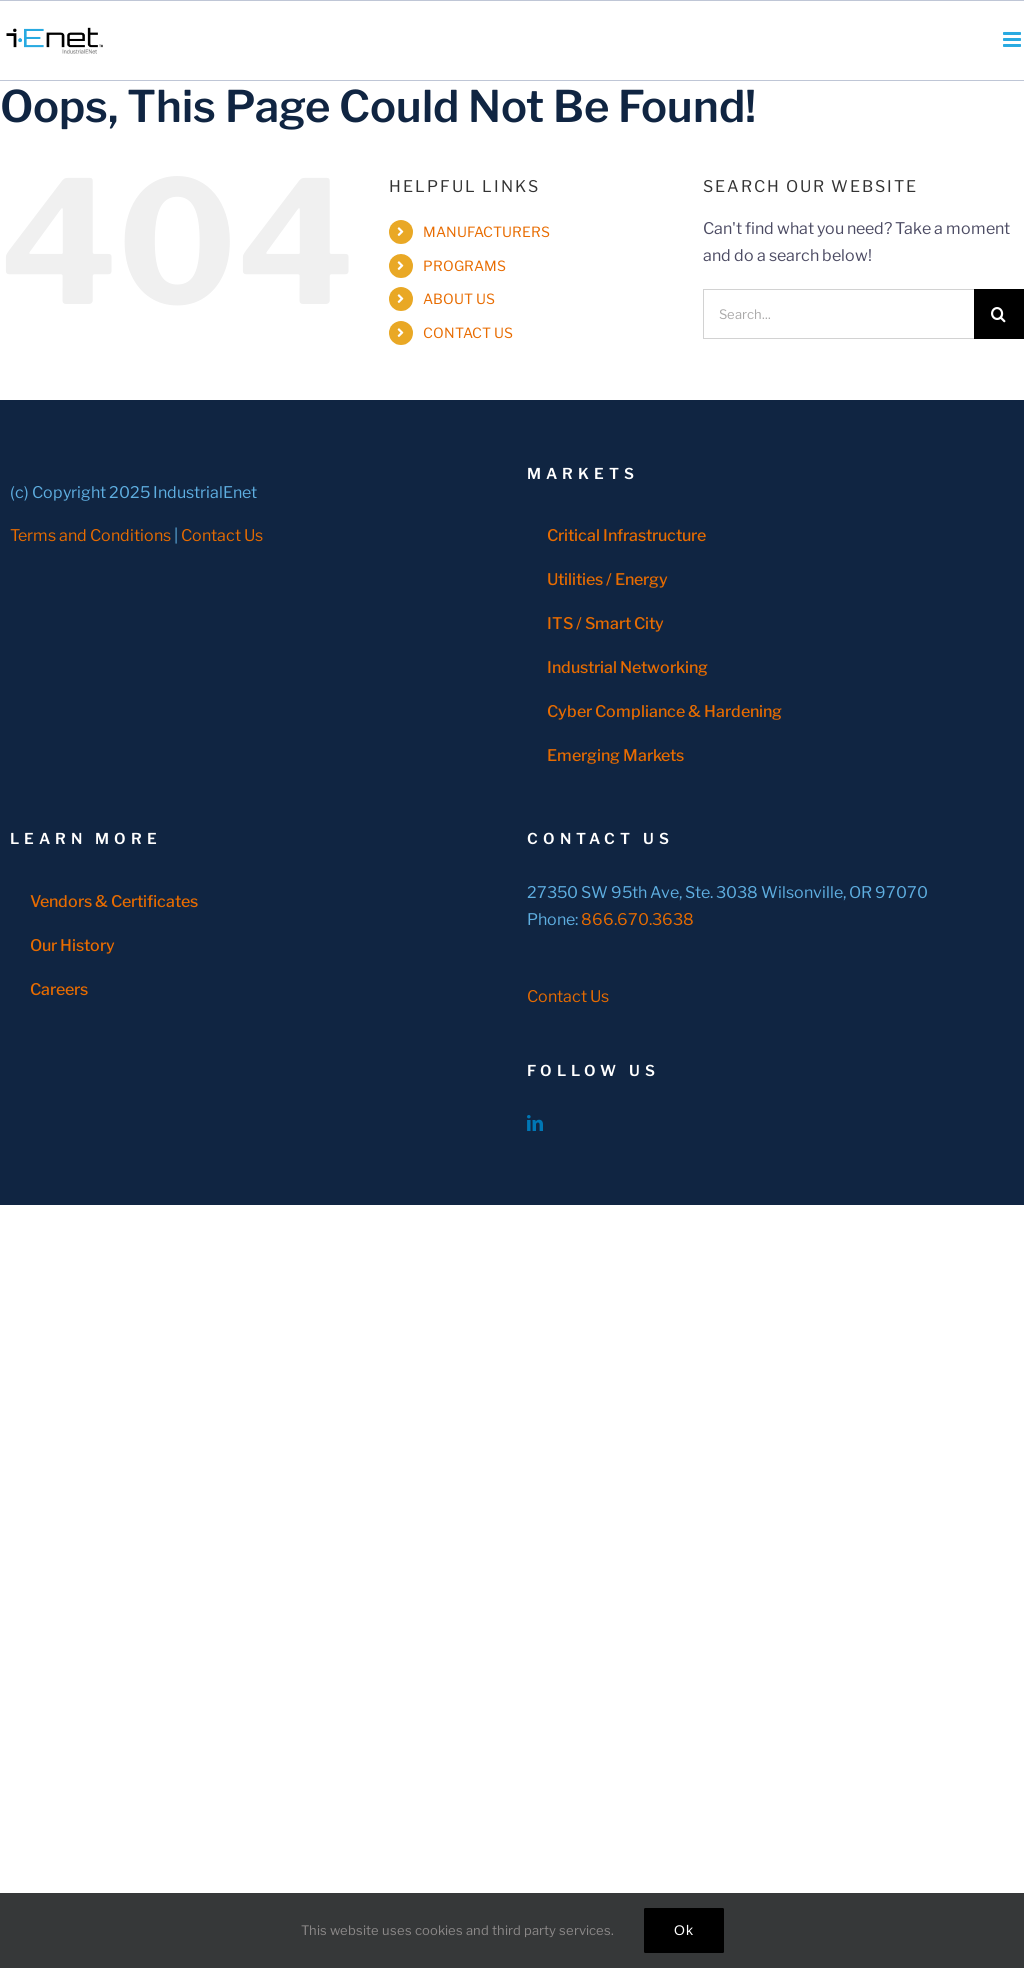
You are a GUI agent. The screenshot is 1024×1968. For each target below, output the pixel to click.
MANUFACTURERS (486, 231)
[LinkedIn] (535, 1123)
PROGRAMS (464, 265)
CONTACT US (468, 332)
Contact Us (222, 535)
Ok (684, 1930)
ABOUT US (459, 298)
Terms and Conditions (90, 535)
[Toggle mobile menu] (1013, 39)
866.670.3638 (637, 919)
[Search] (999, 314)
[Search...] (838, 314)
